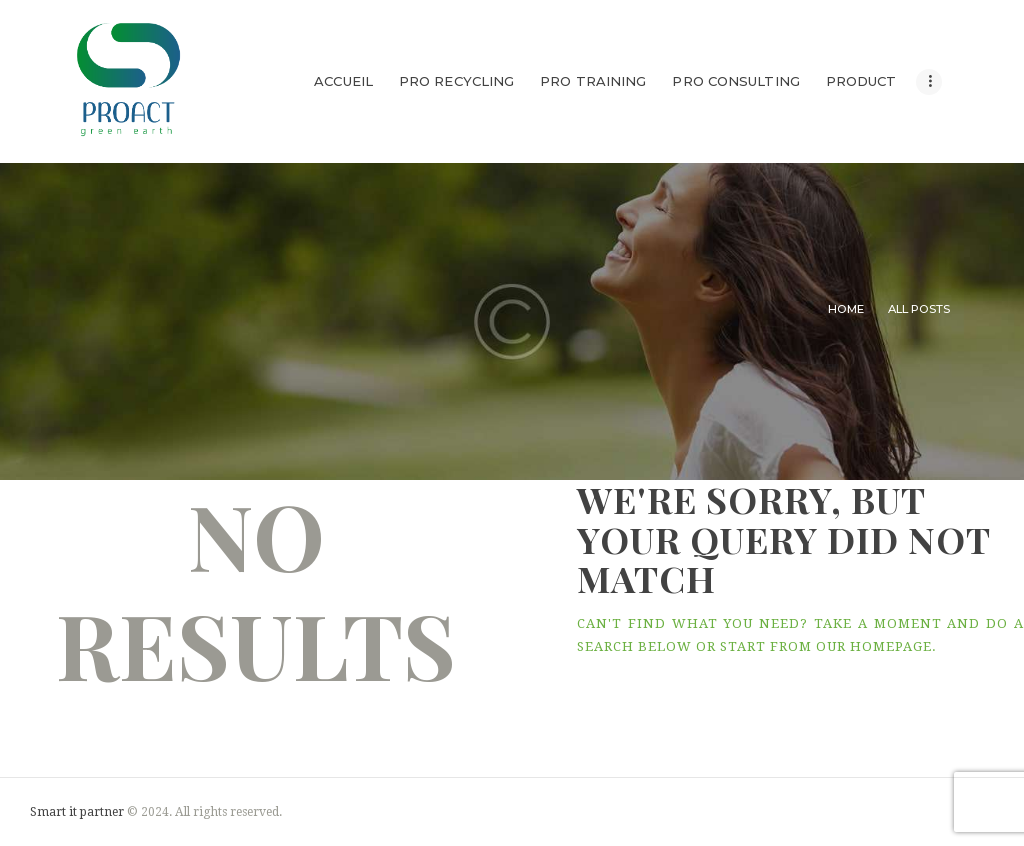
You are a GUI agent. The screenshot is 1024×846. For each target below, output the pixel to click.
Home (846, 309)
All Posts (919, 309)
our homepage (874, 646)
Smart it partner (77, 812)
